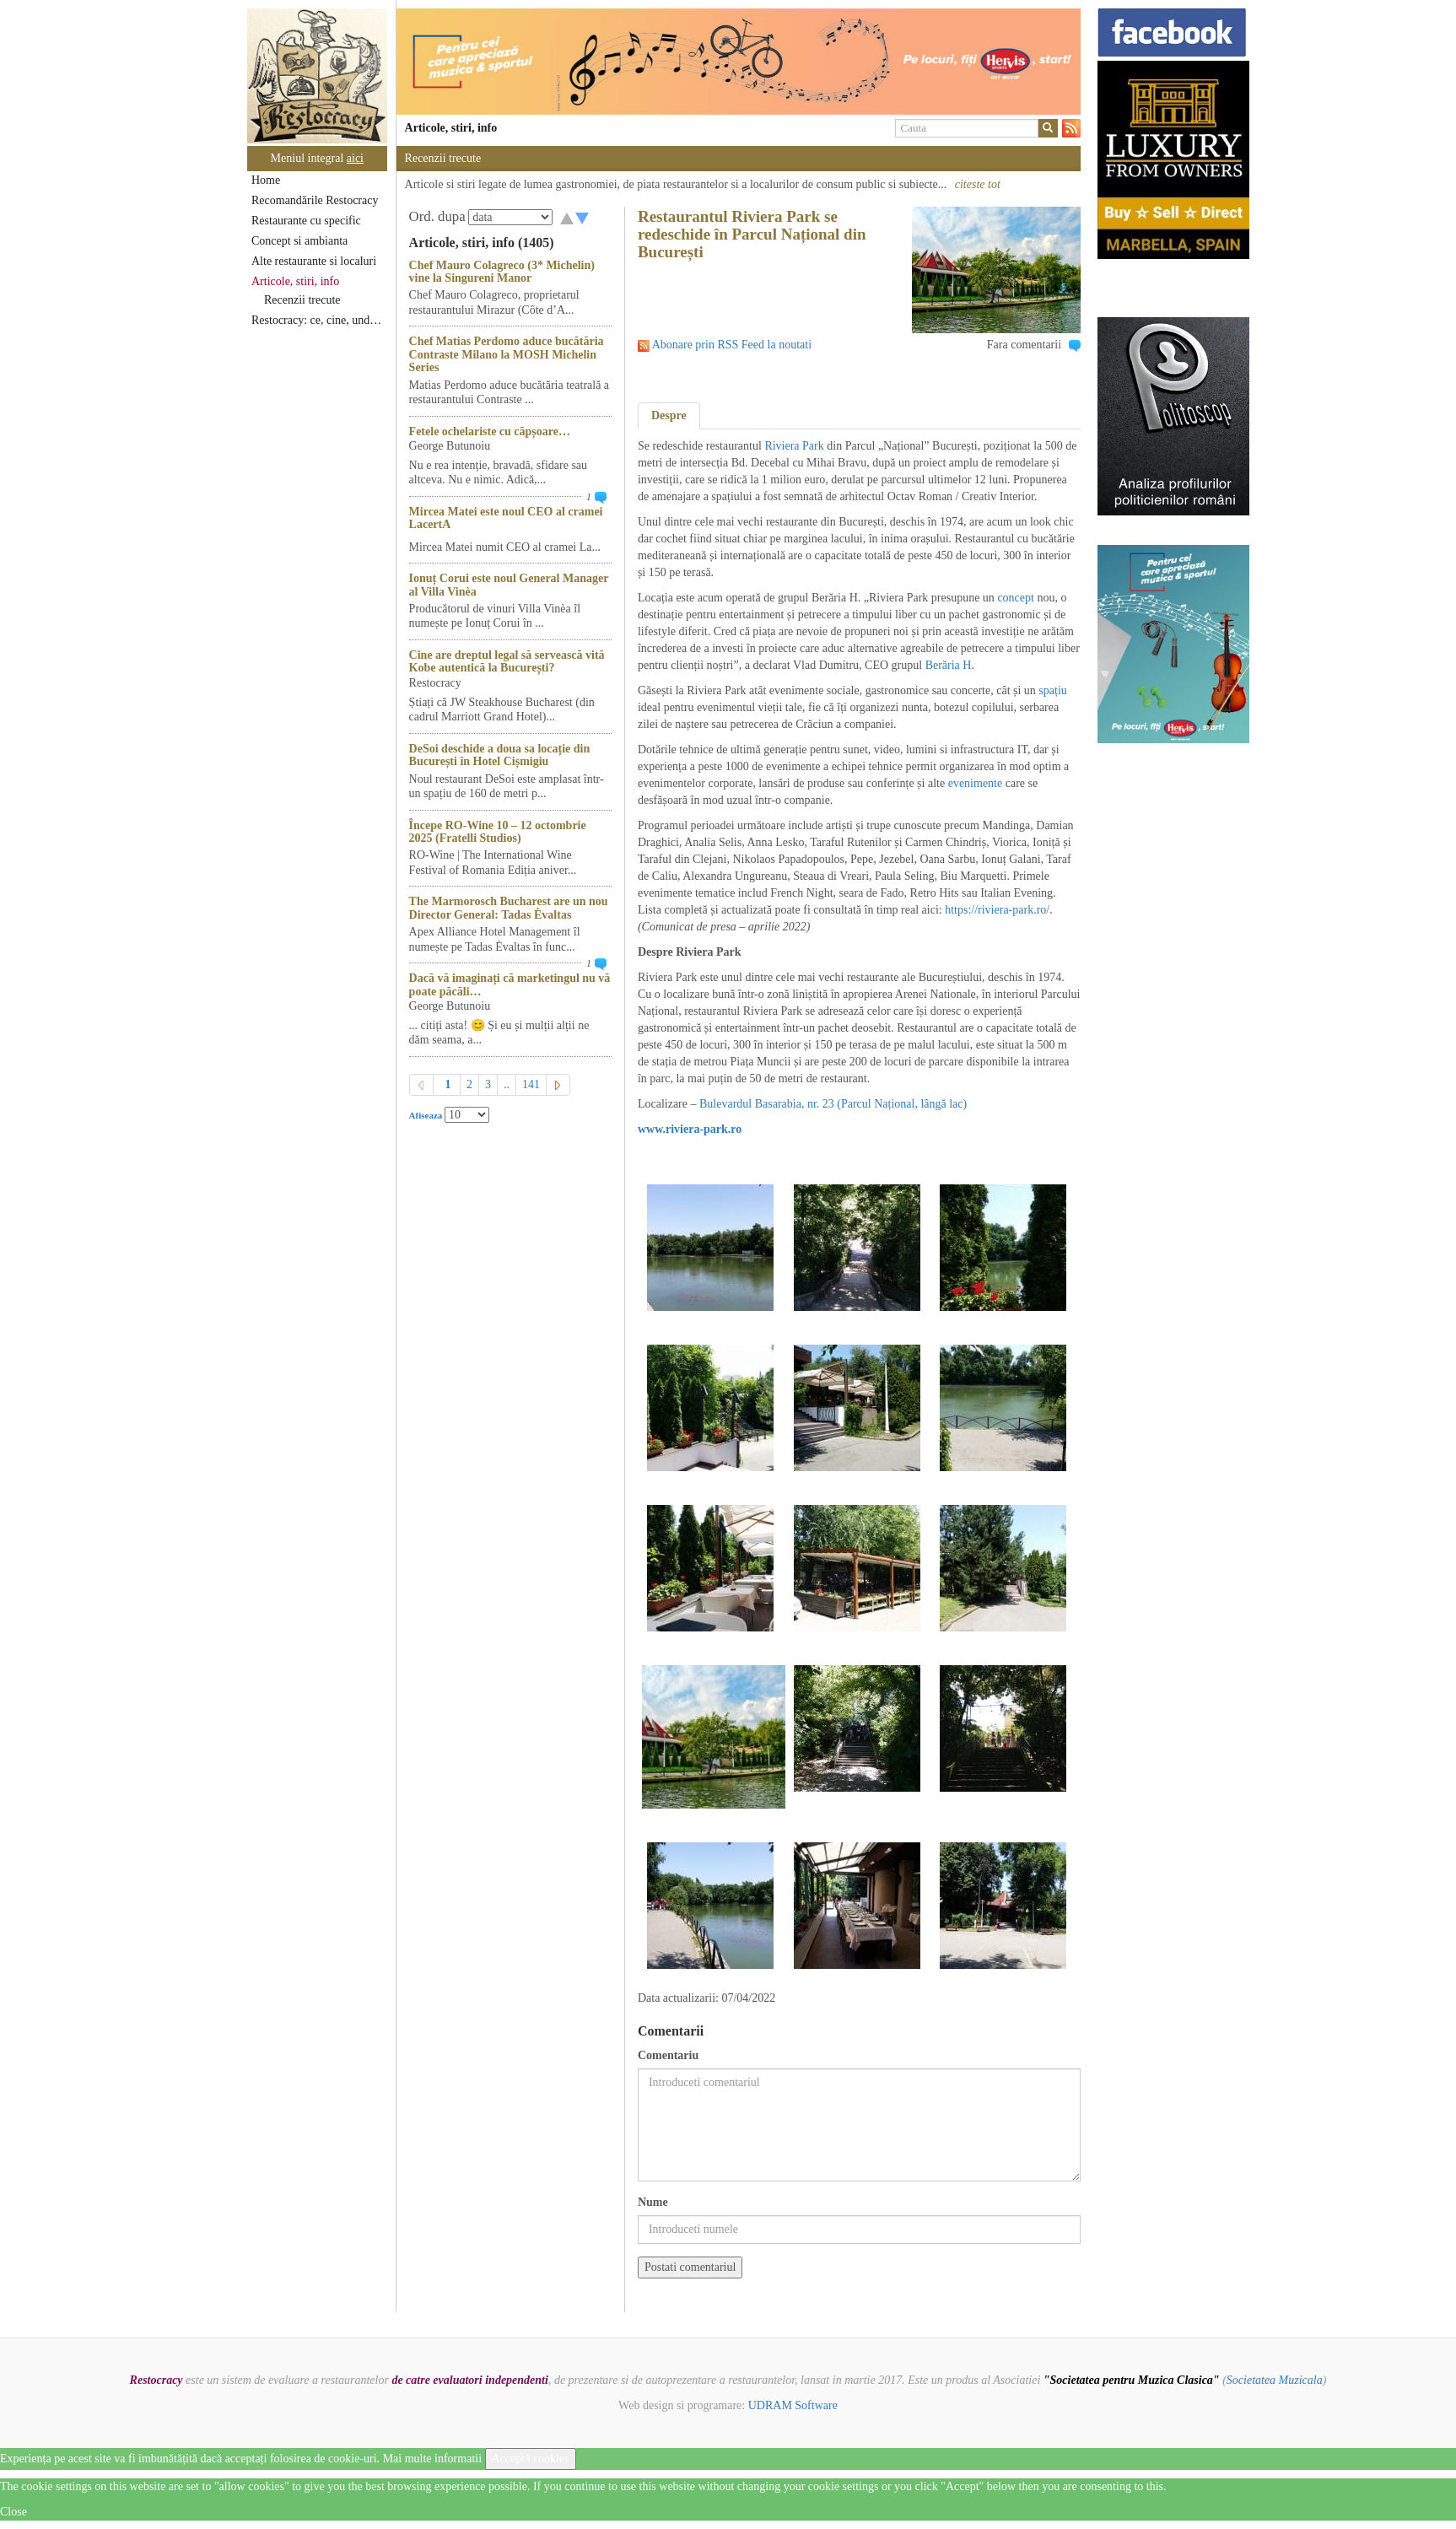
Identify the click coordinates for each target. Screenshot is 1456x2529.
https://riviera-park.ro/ (997, 909)
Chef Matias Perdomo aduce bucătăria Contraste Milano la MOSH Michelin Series (506, 354)
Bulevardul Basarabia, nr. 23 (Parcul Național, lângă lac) (833, 1103)
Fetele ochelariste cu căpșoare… (489, 431)
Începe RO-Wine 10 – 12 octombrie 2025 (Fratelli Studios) (497, 831)
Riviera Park (793, 445)
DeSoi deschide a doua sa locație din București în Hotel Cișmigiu (499, 755)
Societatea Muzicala (1275, 2380)
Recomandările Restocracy (314, 200)
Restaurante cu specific (306, 220)
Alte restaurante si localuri (313, 261)
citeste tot (977, 184)
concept (1015, 597)
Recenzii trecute (302, 300)
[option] (738, 61)
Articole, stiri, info (295, 281)
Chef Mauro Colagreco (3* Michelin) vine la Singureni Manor (502, 271)
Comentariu (668, 2055)
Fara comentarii (1024, 344)
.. (507, 1084)
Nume (653, 2202)
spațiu (1052, 690)
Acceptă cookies (530, 2458)
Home (265, 180)
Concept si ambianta (299, 241)
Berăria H (948, 665)
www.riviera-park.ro (689, 1129)
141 (531, 1084)
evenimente (973, 783)
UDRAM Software (793, 2405)
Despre (669, 415)
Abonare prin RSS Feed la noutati (732, 344)
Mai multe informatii (432, 2458)
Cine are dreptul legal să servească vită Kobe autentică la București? (507, 661)
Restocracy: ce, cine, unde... (317, 320)
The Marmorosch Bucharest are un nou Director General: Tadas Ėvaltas (508, 907)
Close (13, 2511)
